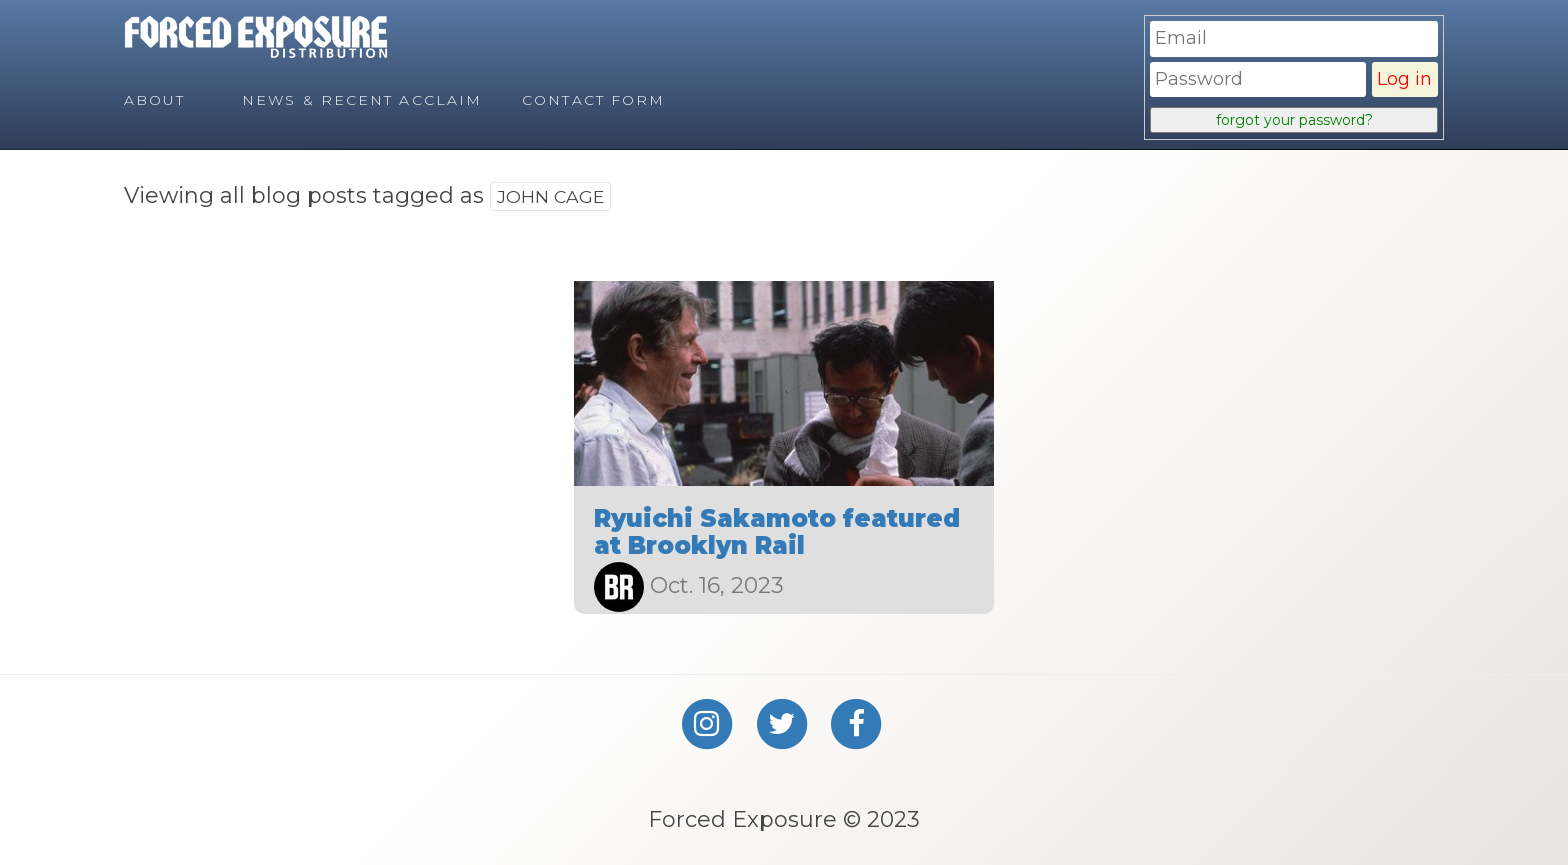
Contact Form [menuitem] (593, 100)
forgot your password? (1294, 120)
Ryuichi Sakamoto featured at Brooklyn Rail (777, 531)
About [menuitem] (155, 100)
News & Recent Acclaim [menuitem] (362, 100)
